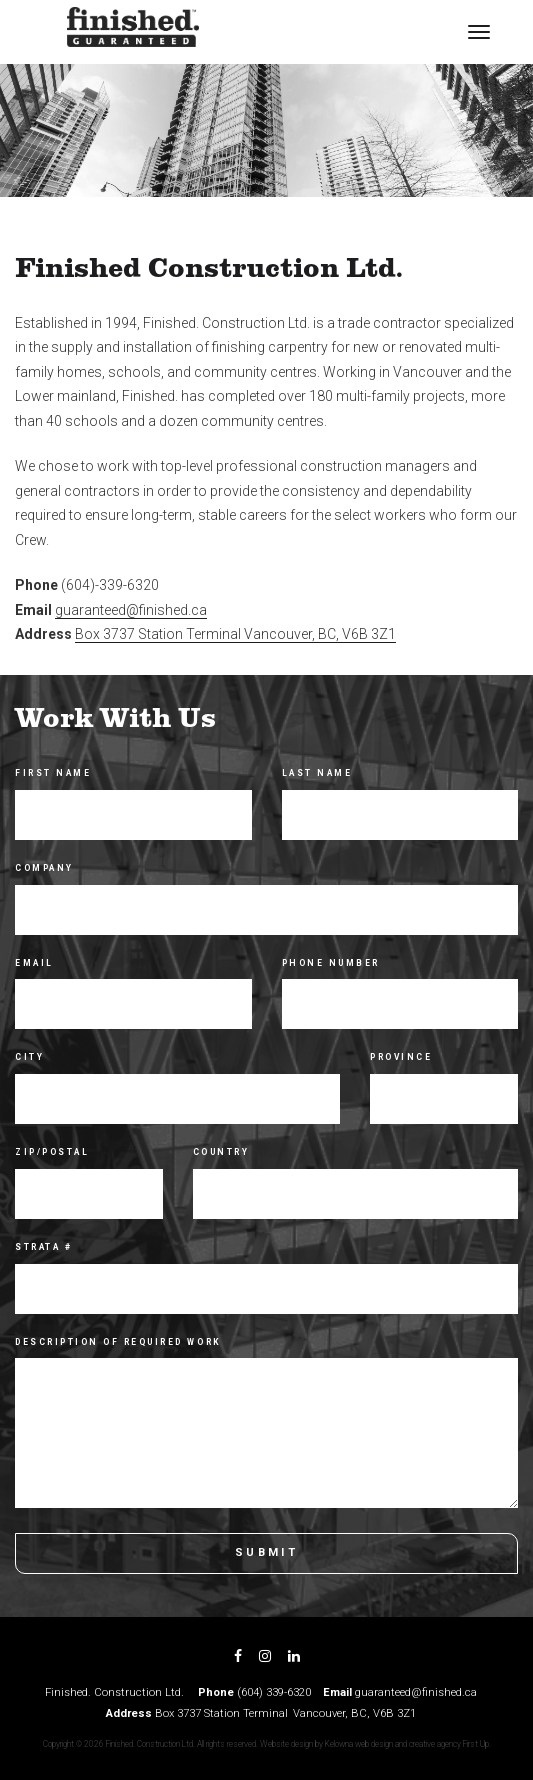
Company (44, 868)
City (29, 1057)
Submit (266, 1552)
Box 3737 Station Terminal (221, 1713)
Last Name (317, 773)
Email (34, 963)
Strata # (43, 1247)
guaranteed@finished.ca (131, 610)
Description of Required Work (118, 1342)
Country (221, 1152)
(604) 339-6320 (274, 1692)
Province (401, 1057)
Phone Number (331, 963)
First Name (53, 773)
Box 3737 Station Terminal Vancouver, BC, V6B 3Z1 (235, 634)
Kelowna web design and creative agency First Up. (408, 1744)
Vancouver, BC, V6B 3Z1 (354, 1713)
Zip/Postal (52, 1152)
